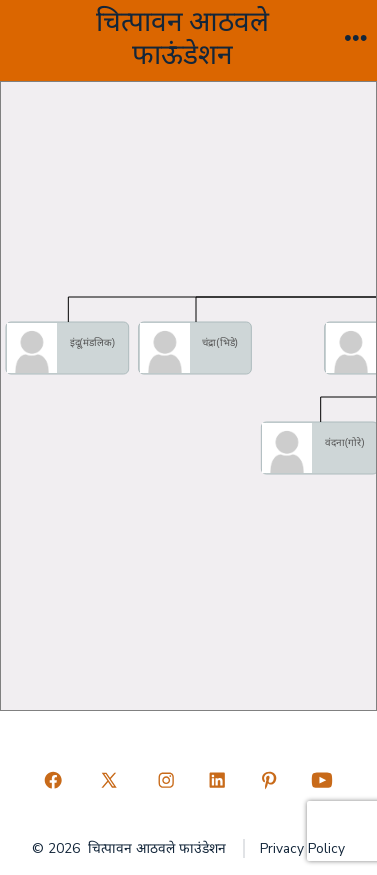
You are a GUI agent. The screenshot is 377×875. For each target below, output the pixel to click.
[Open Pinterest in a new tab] (269, 781)
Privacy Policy (302, 848)
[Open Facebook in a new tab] (53, 781)
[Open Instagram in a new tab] (166, 781)
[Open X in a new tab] (109, 781)
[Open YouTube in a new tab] (322, 781)
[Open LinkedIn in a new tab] (218, 781)
